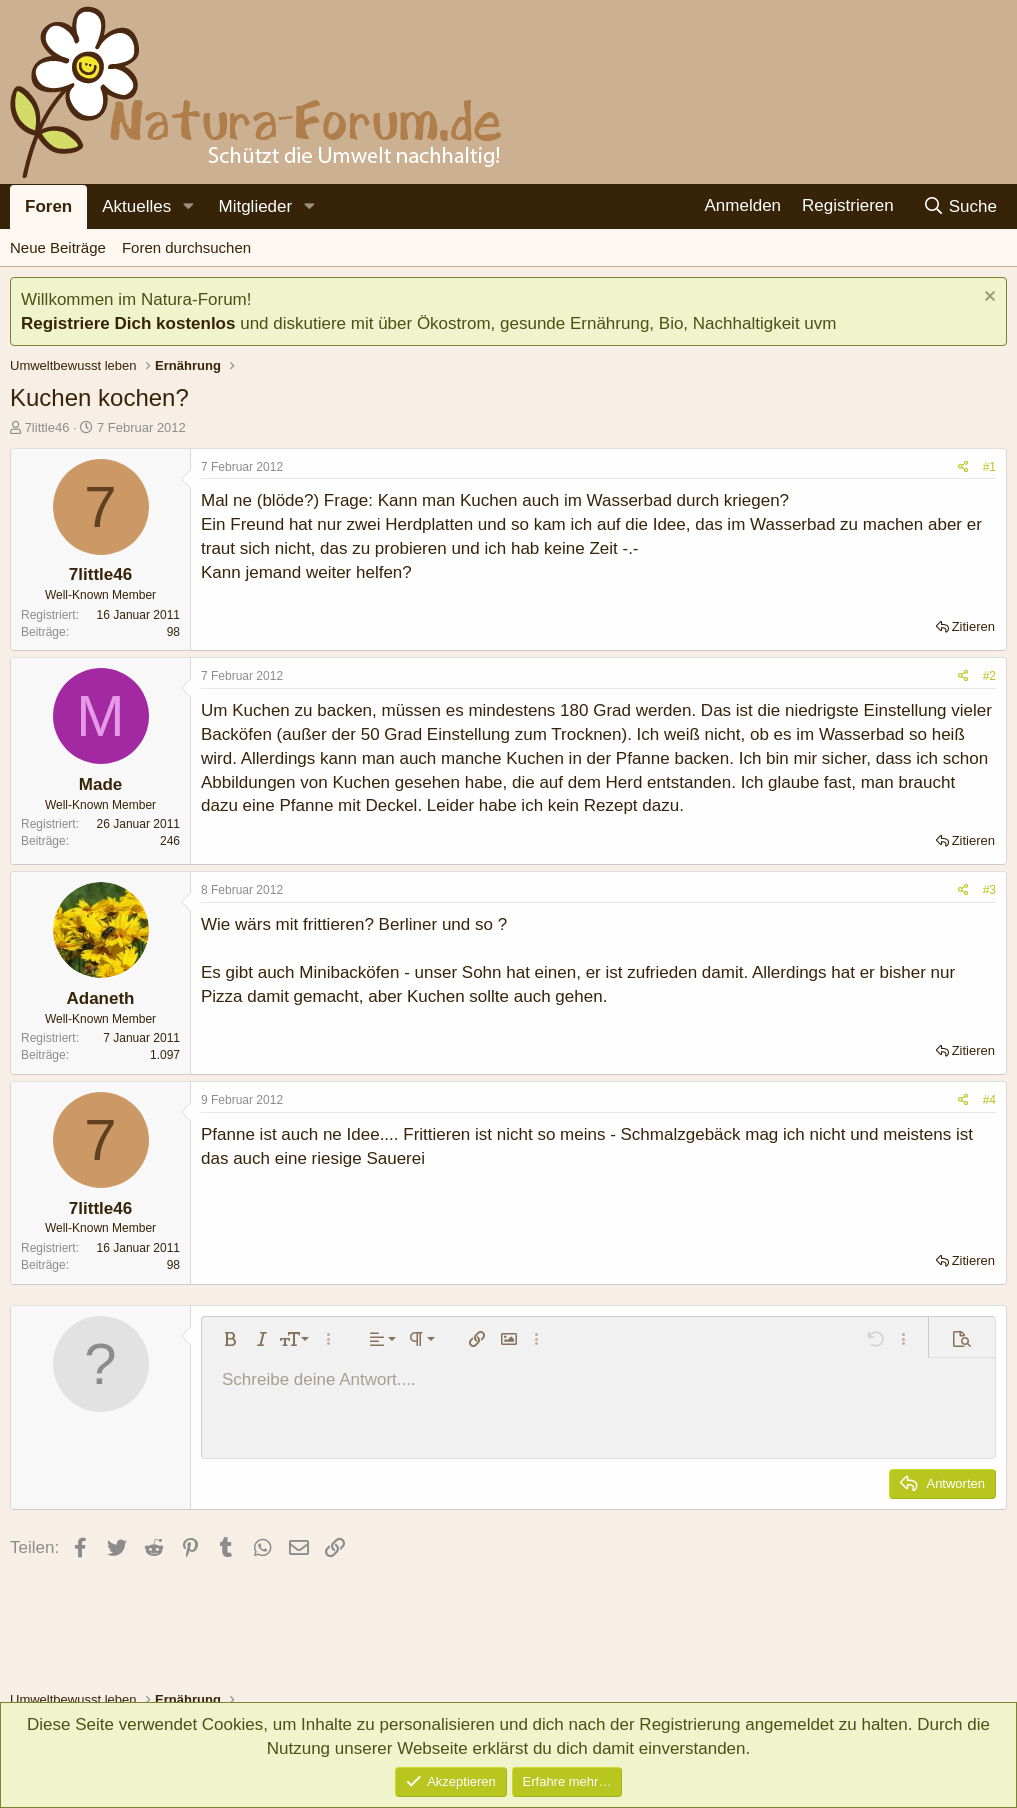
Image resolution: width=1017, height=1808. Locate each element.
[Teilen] (963, 467)
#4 (989, 1100)
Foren (48, 206)
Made (100, 784)
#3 (989, 890)
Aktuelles (136, 206)
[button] (188, 207)
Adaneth (101, 998)
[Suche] (959, 206)
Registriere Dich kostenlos (128, 323)
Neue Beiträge (58, 247)
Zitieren (973, 626)
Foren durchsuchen (186, 247)
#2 (989, 676)
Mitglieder (255, 206)
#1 (989, 467)
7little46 (47, 427)
